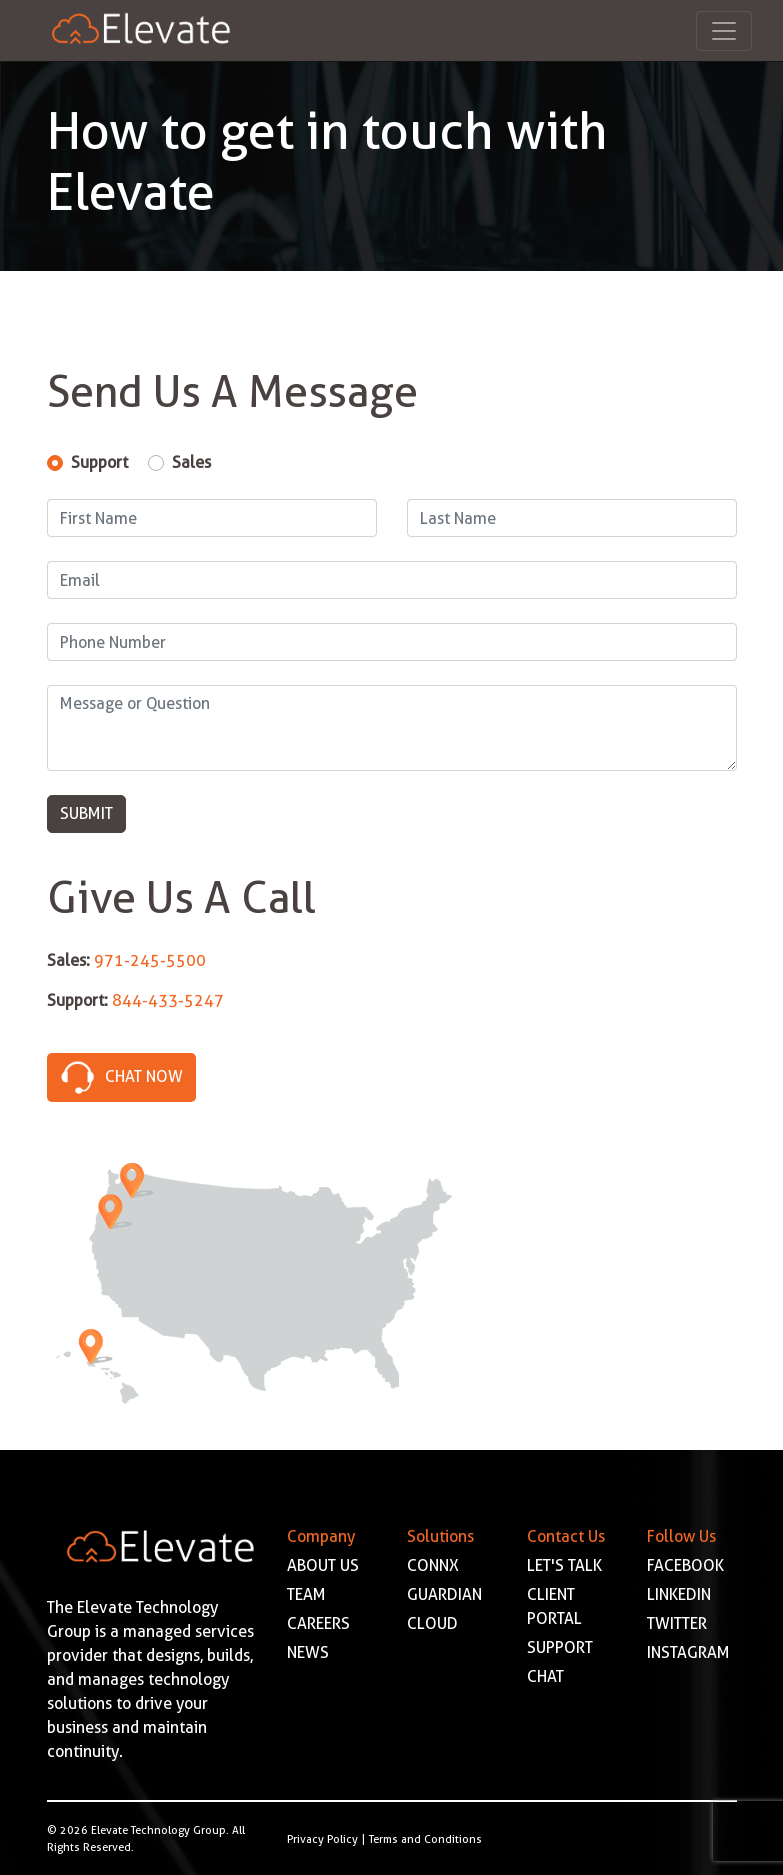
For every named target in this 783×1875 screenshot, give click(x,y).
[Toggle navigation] (724, 31)
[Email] (392, 580)
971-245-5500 (150, 960)
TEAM (306, 1594)
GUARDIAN (444, 1594)
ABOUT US (323, 1565)
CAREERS (318, 1623)
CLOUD (432, 1623)
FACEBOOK (685, 1565)
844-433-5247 (168, 1000)
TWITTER (677, 1623)
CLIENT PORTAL (554, 1606)
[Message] (392, 728)
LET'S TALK (564, 1565)
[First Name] (212, 518)
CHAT (545, 1676)
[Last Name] (572, 518)
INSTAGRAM (688, 1652)
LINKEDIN (679, 1594)
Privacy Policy (322, 1839)
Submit (86, 813)
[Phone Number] (392, 642)
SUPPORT (560, 1647)
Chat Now (121, 1075)
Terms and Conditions (425, 1839)
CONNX (433, 1565)
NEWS (308, 1652)
